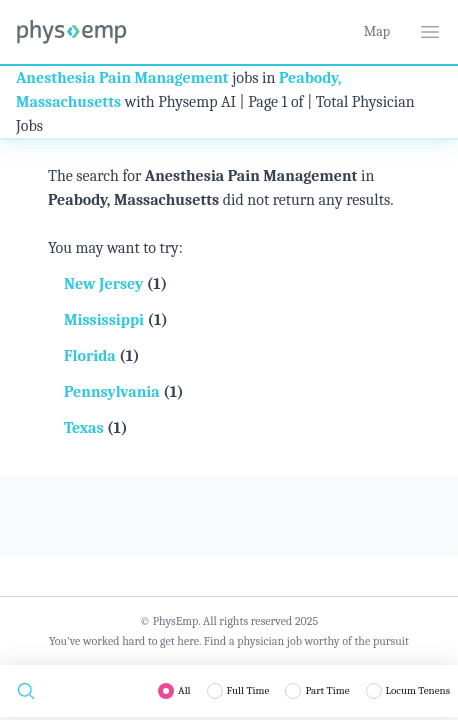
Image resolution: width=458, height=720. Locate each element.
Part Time (327, 690)
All (184, 690)
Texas (85, 428)
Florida (91, 356)
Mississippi (106, 320)
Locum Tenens (418, 690)
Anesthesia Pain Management (122, 78)
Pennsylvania (113, 392)
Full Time (248, 690)
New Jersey (105, 284)
